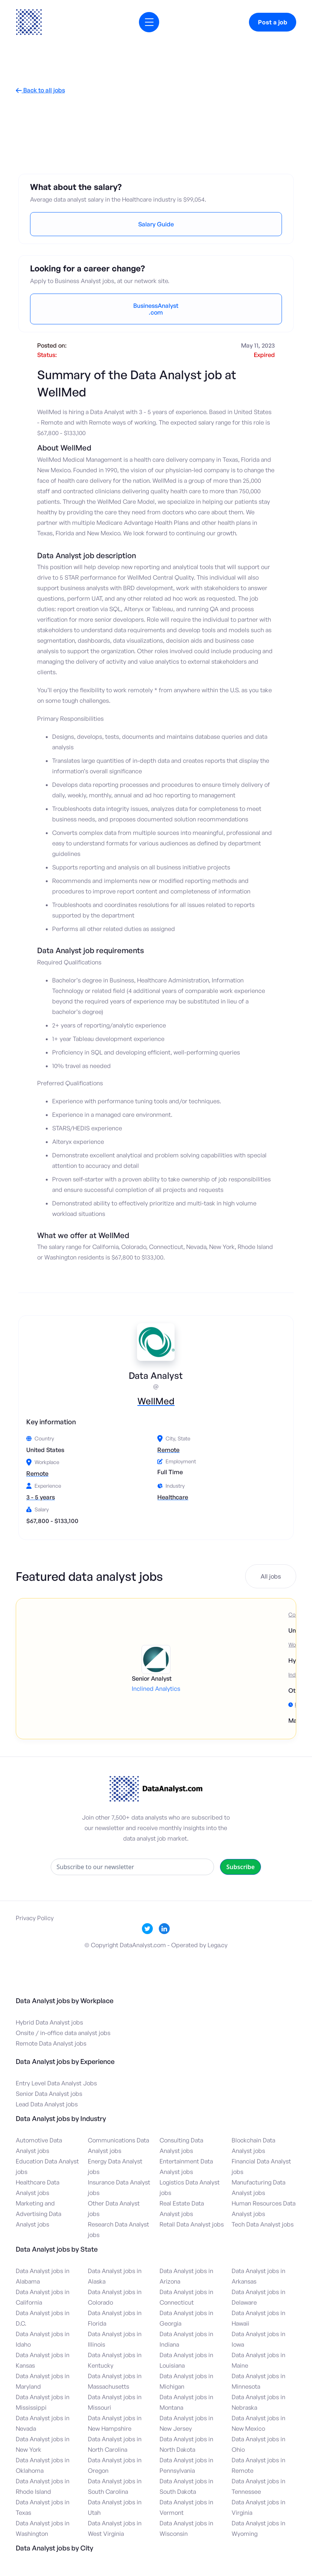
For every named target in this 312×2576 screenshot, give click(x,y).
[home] (29, 22)
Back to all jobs (40, 90)
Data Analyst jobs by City (54, 2548)
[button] (149, 22)
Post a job (272, 22)
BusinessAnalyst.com (155, 309)
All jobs (271, 1576)
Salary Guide (156, 224)
